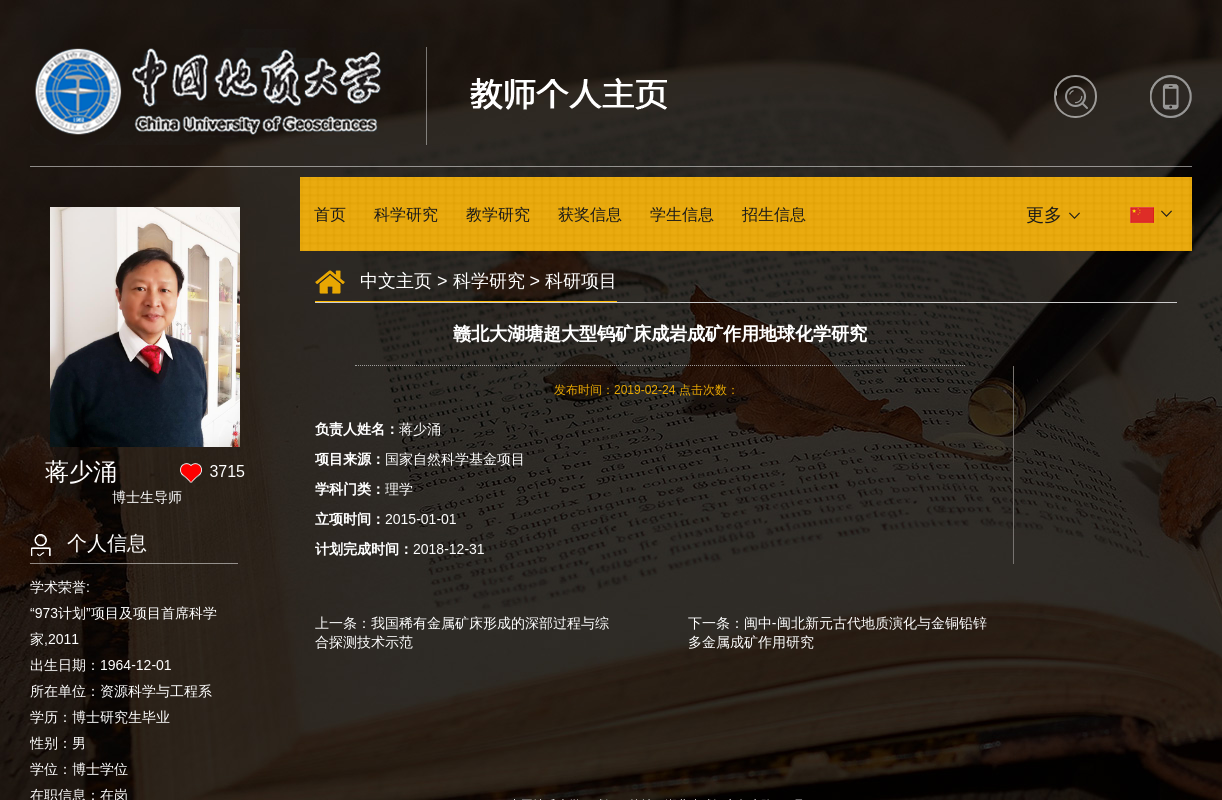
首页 (330, 214)
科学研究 (406, 214)
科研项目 (581, 281)
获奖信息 (590, 214)
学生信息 (682, 214)
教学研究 (498, 214)
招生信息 (774, 214)
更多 (1044, 215)
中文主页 (396, 281)
